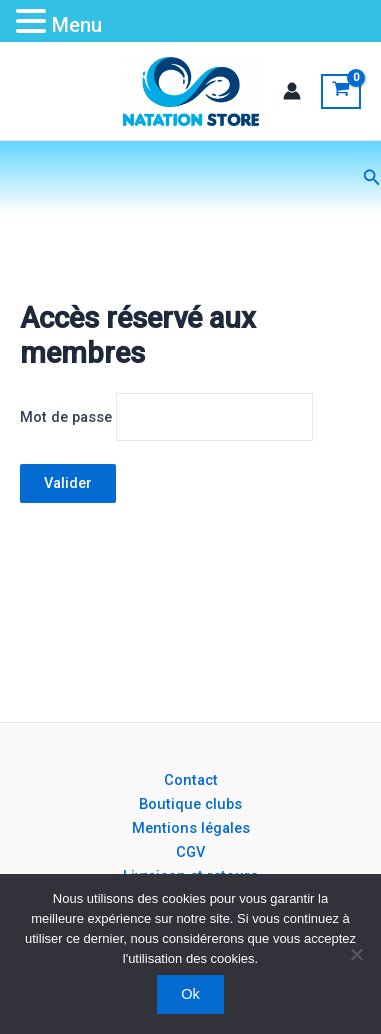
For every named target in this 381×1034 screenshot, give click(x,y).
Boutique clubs (190, 804)
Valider (68, 483)
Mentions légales (191, 828)
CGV (190, 852)
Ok (190, 994)
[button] (372, 177)
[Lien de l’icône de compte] (292, 91)
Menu (77, 25)
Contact (191, 780)
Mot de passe (66, 417)
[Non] (356, 954)
